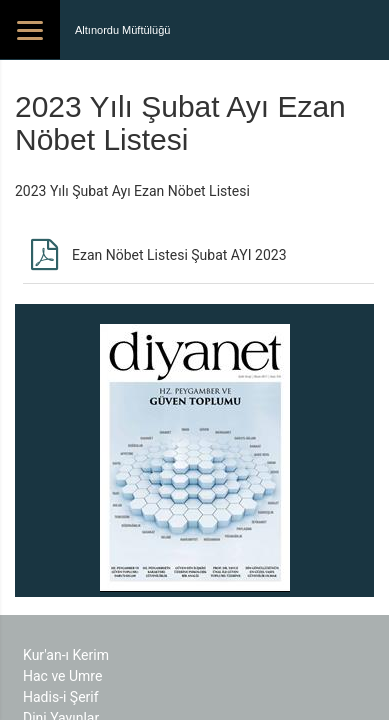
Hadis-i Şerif (61, 697)
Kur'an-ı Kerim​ (66, 655)
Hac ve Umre (62, 676)
